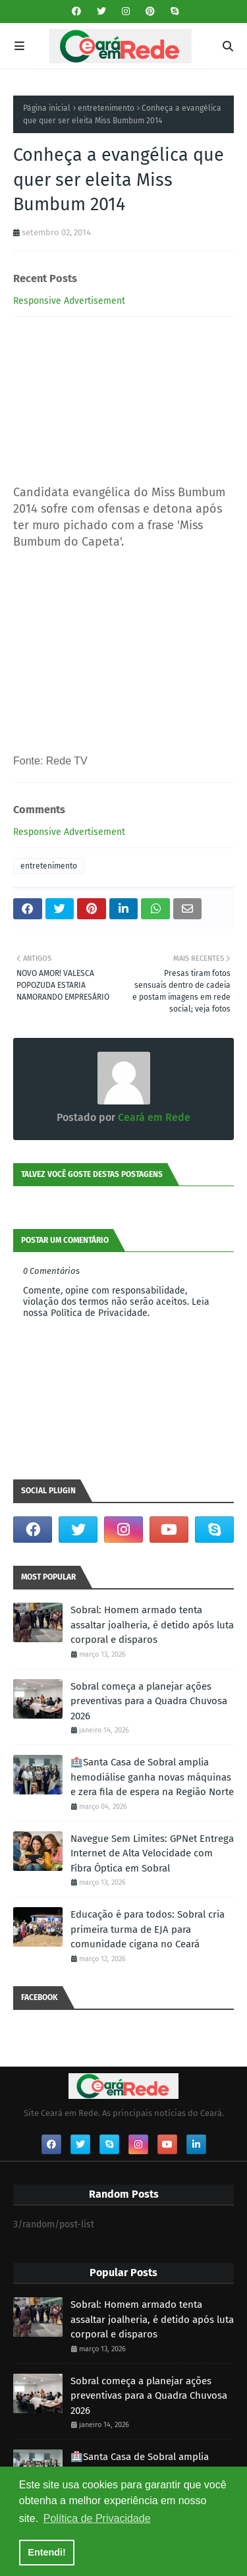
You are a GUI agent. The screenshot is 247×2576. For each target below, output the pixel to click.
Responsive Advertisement (69, 300)
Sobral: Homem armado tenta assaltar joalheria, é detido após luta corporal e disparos (152, 1625)
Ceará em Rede (152, 1117)
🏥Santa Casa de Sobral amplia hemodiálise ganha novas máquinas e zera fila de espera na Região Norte (152, 1777)
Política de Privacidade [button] (97, 2518)
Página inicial (46, 108)
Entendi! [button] (47, 2552)
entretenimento (106, 108)
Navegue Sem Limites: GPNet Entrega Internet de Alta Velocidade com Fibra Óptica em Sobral (152, 1853)
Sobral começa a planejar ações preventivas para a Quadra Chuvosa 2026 (148, 1701)
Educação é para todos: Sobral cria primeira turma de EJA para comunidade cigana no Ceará (147, 1929)
